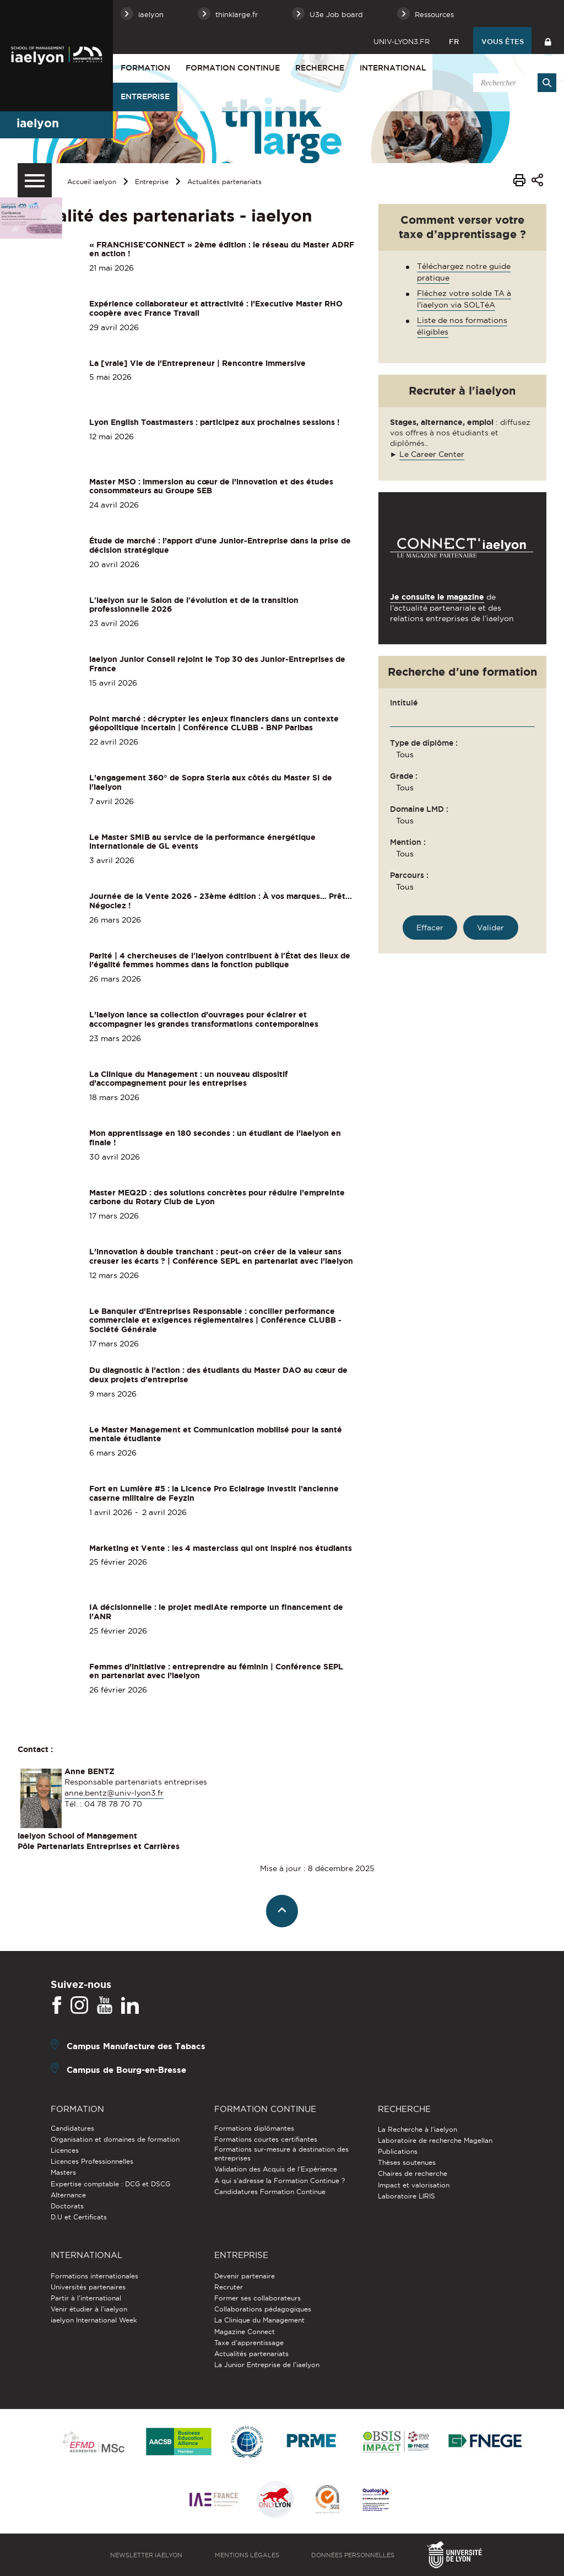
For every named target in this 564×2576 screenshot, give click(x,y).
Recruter (228, 2287)
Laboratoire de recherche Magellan (435, 2140)
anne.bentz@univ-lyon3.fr (114, 1792)
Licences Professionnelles (92, 2161)
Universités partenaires (88, 2287)
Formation (145, 67)
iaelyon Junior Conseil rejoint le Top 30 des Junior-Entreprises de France (217, 664)
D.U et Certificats (79, 2217)
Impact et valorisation (413, 2185)
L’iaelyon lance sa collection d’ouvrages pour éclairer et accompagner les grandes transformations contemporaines (203, 1019)
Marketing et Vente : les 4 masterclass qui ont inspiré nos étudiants (220, 1548)
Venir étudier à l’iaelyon (89, 2309)
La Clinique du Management (259, 2320)
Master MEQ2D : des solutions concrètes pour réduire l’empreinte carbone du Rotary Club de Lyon (217, 1197)
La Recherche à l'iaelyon (417, 2129)
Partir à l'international (86, 2298)
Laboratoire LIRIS (406, 2196)
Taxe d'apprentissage (249, 2342)
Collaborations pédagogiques (262, 2309)
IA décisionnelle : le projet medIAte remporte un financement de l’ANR (216, 1612)
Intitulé (403, 702)
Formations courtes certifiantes (265, 2139)
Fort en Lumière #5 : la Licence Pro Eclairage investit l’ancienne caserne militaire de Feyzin (214, 1493)
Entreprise (145, 96)
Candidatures (72, 2128)
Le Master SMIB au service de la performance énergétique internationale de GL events (202, 842)
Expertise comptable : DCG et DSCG (110, 2183)
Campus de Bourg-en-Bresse (126, 2069)
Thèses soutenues (407, 2162)
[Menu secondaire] (35, 180)
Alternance (68, 2194)
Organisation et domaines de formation (115, 2139)
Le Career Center (431, 454)
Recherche (319, 67)
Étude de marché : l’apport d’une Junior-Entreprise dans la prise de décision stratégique (220, 545)
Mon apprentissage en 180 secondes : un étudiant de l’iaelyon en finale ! (215, 1138)
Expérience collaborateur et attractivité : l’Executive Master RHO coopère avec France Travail (216, 308)
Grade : (403, 776)
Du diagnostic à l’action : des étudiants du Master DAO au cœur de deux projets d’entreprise (218, 1375)
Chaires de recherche (412, 2173)
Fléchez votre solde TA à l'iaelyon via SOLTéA (464, 299)
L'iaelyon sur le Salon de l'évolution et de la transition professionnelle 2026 (194, 605)
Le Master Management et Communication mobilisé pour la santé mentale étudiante (215, 1434)
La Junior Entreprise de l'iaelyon (266, 2364)
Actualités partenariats (224, 181)
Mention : (408, 842)
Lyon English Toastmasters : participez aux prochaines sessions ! (214, 422)
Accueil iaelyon (91, 181)
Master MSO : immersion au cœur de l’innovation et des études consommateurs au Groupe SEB (211, 486)
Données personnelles (352, 2555)
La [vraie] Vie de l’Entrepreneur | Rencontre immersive (197, 363)
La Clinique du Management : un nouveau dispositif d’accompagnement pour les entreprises (188, 1079)
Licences (65, 2150)
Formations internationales (94, 2275)
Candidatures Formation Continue (270, 2191)
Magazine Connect (244, 2331)
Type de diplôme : (424, 743)
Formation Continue (233, 67)
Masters (63, 2172)
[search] (512, 82)
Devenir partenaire (244, 2275)
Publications (397, 2151)
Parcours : (409, 875)
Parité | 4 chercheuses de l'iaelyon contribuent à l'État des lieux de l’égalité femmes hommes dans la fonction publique (219, 960)
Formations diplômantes (254, 2128)
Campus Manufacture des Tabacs (136, 2045)
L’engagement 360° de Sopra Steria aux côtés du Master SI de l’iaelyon (210, 782)
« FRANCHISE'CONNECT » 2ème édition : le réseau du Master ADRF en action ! (221, 249)
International (393, 67)
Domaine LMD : (419, 809)
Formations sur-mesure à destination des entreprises (281, 2154)
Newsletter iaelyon (146, 2555)
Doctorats (67, 2205)
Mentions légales (247, 2555)
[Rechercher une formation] (490, 927)
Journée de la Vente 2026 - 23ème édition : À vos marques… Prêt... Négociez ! (220, 901)
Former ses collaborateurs (257, 2298)
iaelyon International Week (94, 2320)
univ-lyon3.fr (401, 41)
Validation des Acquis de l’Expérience (275, 2169)
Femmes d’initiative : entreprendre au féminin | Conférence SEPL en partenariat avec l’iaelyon (216, 1671)
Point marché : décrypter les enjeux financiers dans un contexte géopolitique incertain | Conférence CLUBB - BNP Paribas (214, 723)
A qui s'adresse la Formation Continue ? (279, 2180)
